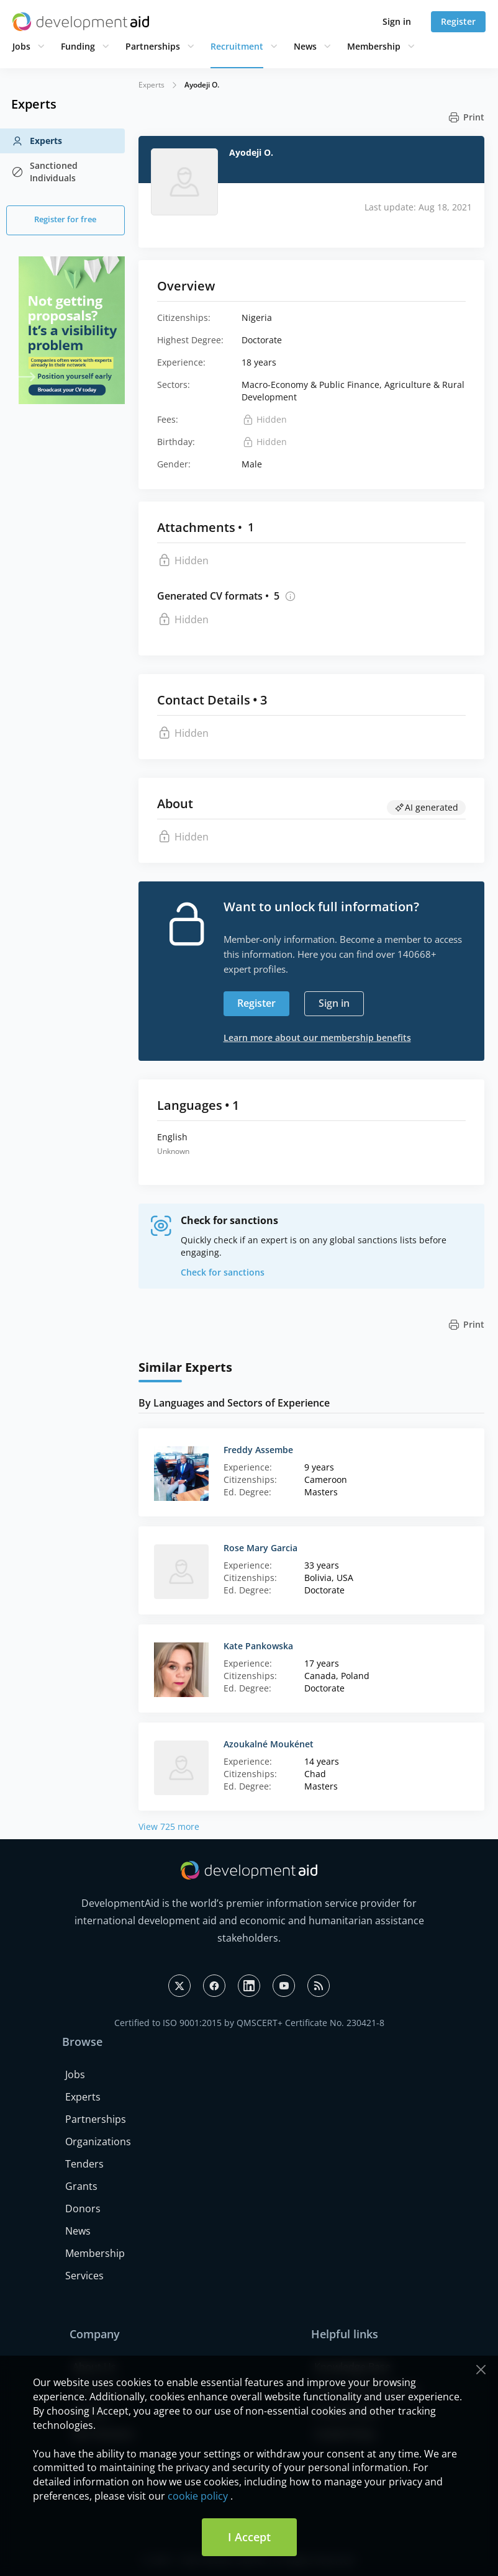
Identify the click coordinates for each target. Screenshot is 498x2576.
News (305, 46)
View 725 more (168, 1826)
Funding (78, 46)
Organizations (98, 2141)
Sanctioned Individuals (44, 172)
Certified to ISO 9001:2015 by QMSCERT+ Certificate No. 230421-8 (249, 2023)
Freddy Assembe (258, 1450)
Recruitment (237, 46)
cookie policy (198, 2496)
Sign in (397, 21)
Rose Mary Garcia (260, 1548)
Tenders (84, 2164)
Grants (81, 2186)
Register (458, 21)
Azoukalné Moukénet (269, 1744)
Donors (83, 2208)
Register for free (65, 219)
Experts (36, 141)
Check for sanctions (223, 1272)
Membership (374, 46)
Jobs (21, 46)
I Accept (249, 2536)
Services (84, 2275)
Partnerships (152, 46)
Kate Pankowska (258, 1646)
